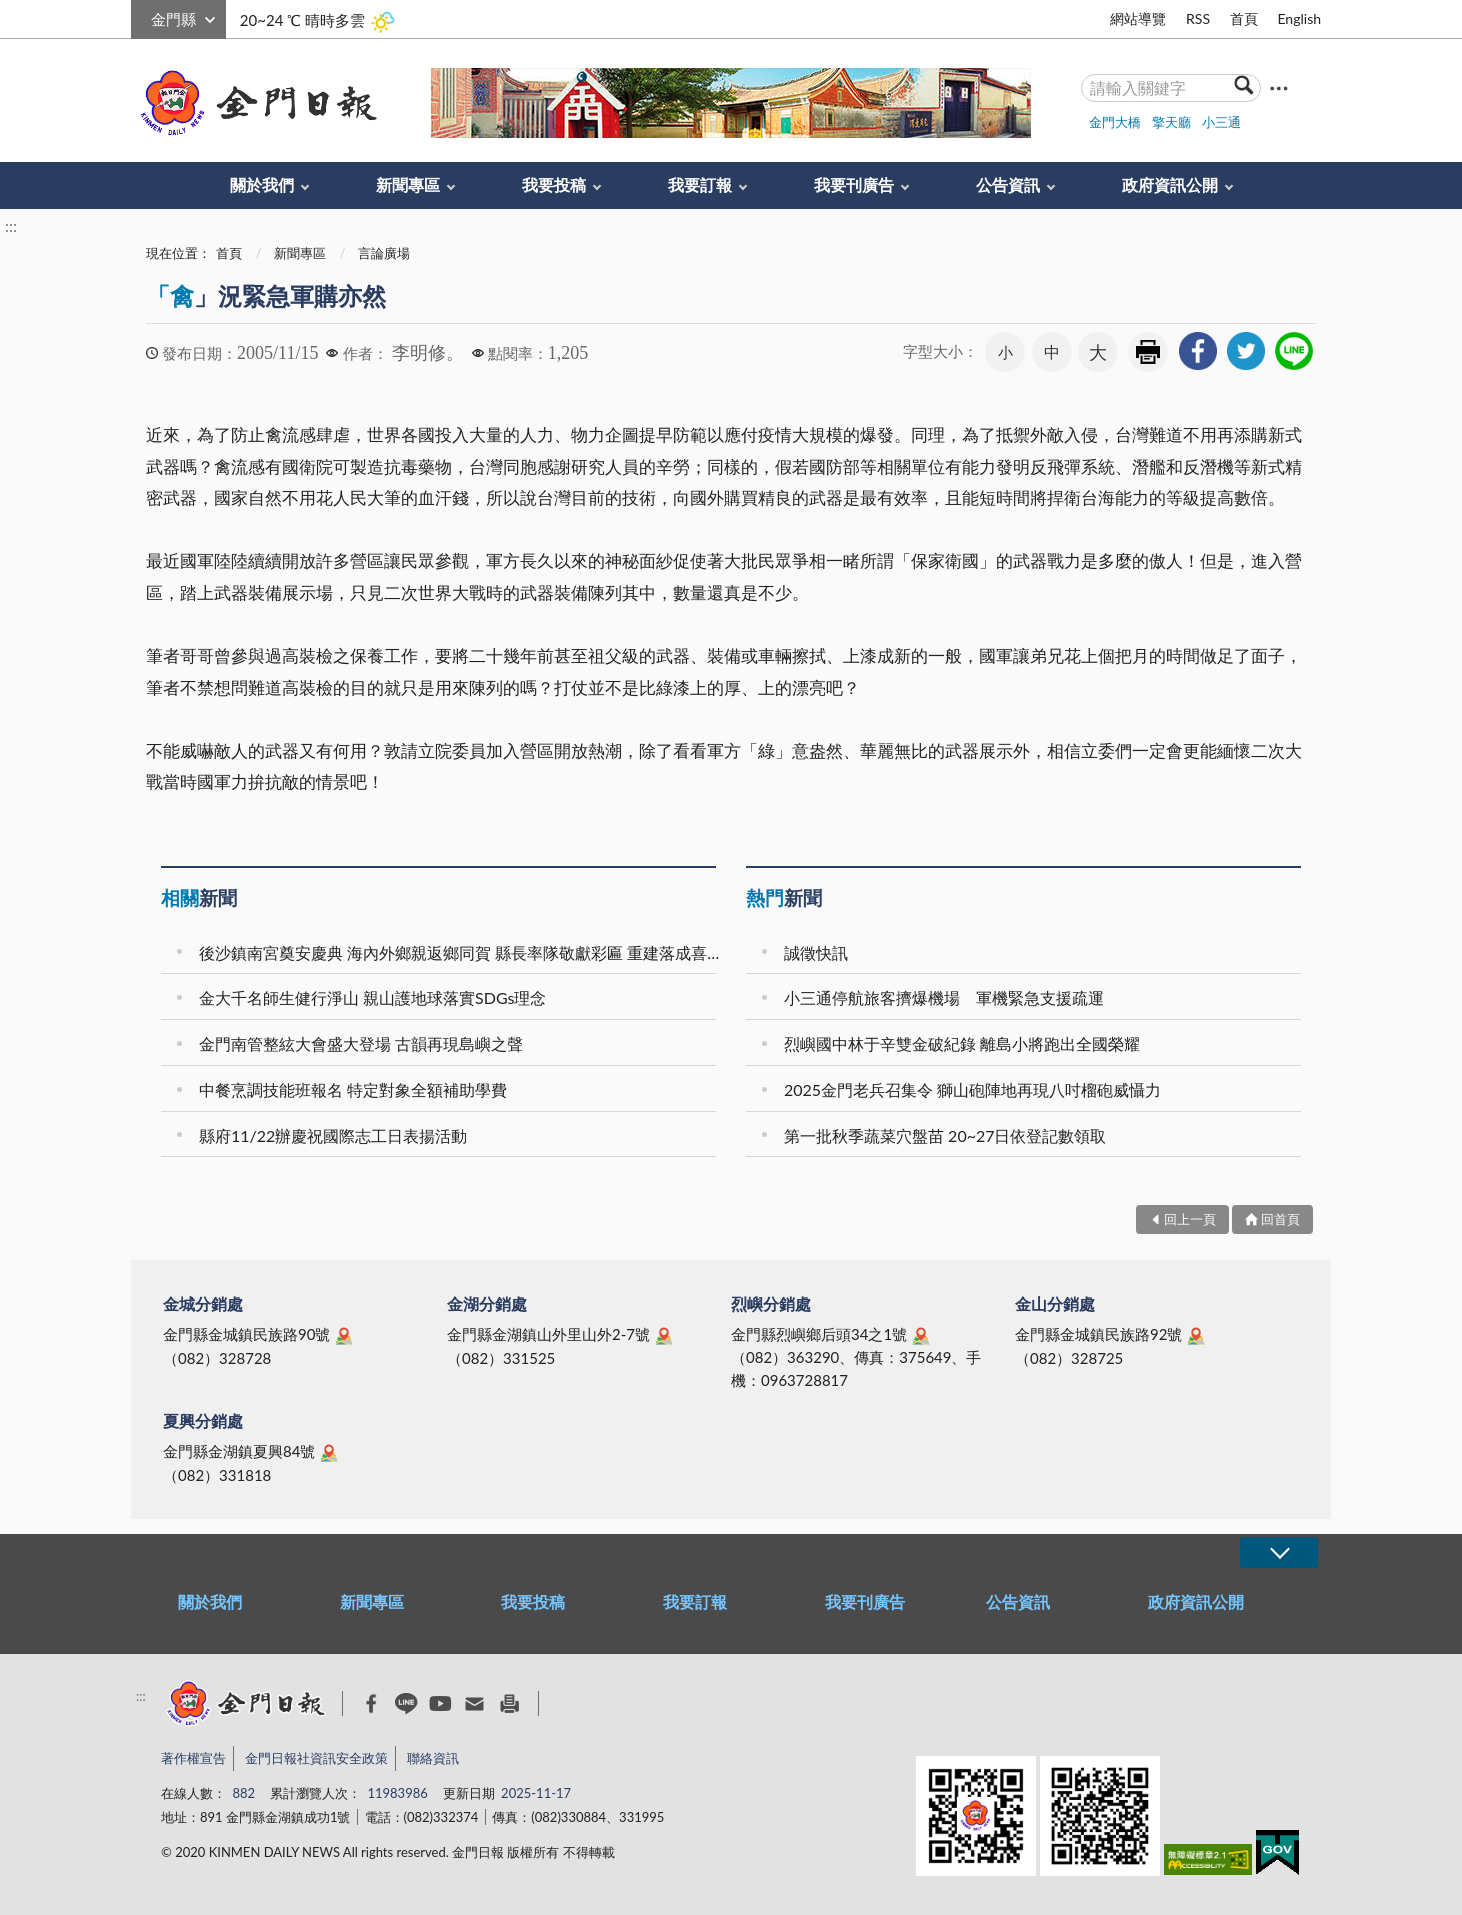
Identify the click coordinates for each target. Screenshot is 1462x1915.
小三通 (1221, 122)
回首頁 (1280, 1219)
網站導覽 (1138, 18)
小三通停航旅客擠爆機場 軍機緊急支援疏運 (944, 997)
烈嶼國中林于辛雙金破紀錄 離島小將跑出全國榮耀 (962, 1043)
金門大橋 (1115, 122)
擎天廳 (1171, 122)
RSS (1198, 18)
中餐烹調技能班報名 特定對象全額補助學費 (353, 1089)
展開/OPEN (1279, 1552)
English (1299, 18)
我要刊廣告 (854, 184)
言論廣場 (384, 253)
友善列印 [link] (1148, 352)
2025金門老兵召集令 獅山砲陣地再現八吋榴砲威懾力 (972, 1089)
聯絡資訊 (433, 1758)
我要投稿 (554, 184)
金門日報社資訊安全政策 (316, 1758)
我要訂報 (700, 184)
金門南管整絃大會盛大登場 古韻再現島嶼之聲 (361, 1043)
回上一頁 (1190, 1219)
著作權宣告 (193, 1758)
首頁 (1244, 18)
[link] (1198, 351)
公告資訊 (1008, 184)
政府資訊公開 (1170, 184)
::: (142, 16)
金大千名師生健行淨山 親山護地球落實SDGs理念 (372, 997)
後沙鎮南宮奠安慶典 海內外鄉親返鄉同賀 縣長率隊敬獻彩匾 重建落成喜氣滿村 (460, 952)
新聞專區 (408, 184)
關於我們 (262, 184)
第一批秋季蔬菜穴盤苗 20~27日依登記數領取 (945, 1135)
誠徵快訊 (816, 952)
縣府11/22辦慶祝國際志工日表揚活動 (333, 1135)
